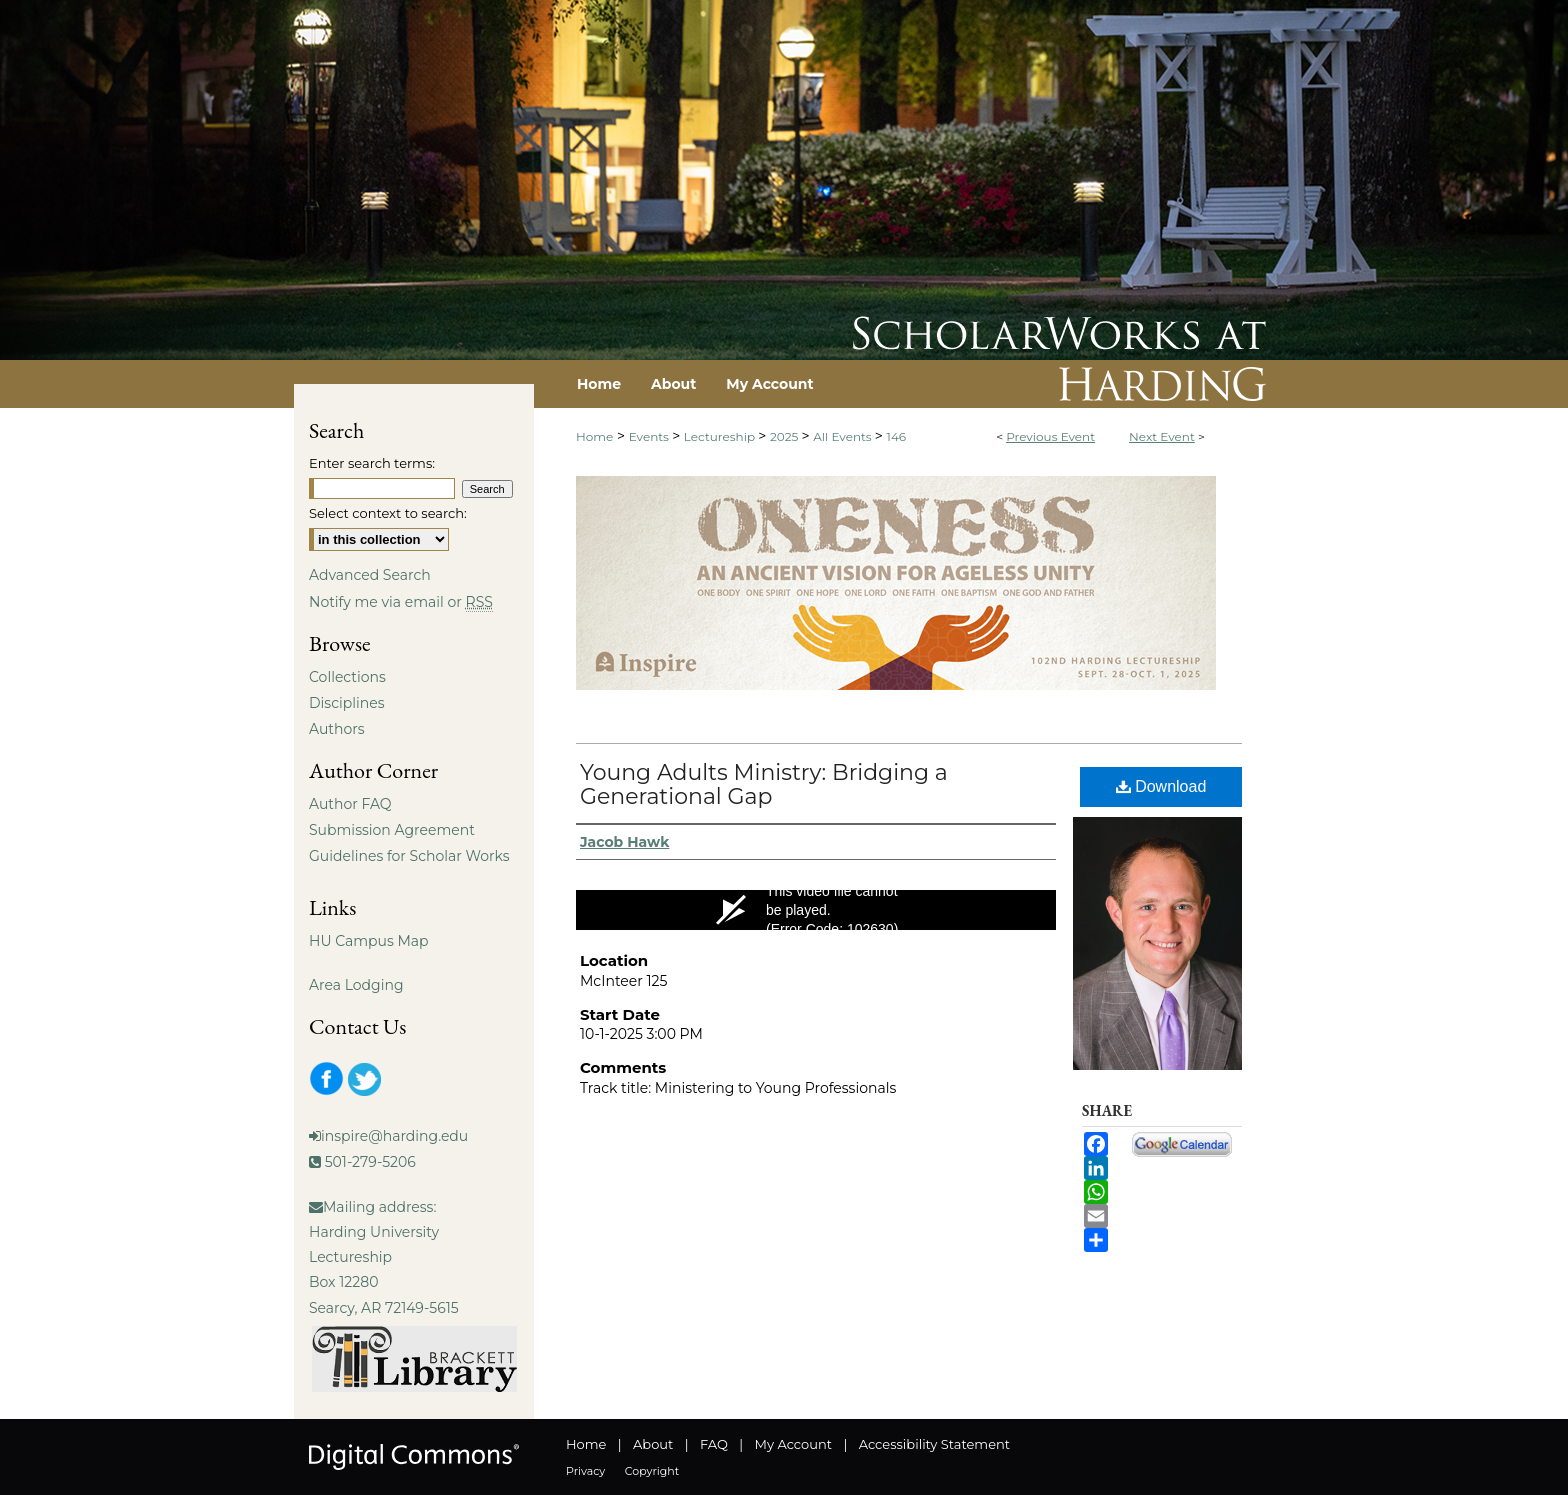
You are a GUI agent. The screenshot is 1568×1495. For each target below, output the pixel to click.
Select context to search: (388, 513)
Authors (337, 729)
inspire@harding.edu (394, 1136)
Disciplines (346, 703)
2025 (786, 436)
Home (594, 436)
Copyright (652, 1471)
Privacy (585, 1471)
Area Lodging (356, 985)
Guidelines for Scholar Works (409, 856)
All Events (844, 436)
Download (1161, 786)
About (653, 1444)
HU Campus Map (369, 941)
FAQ (714, 1444)
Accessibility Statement (934, 1444)
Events (650, 436)
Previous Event (1050, 436)
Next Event (1162, 436)
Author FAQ (350, 804)
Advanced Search (370, 575)
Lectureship (721, 436)
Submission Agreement (392, 830)
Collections (347, 677)
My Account (793, 1444)
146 (897, 436)
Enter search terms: (372, 463)
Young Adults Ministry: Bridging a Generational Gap (764, 784)
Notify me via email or (401, 602)
